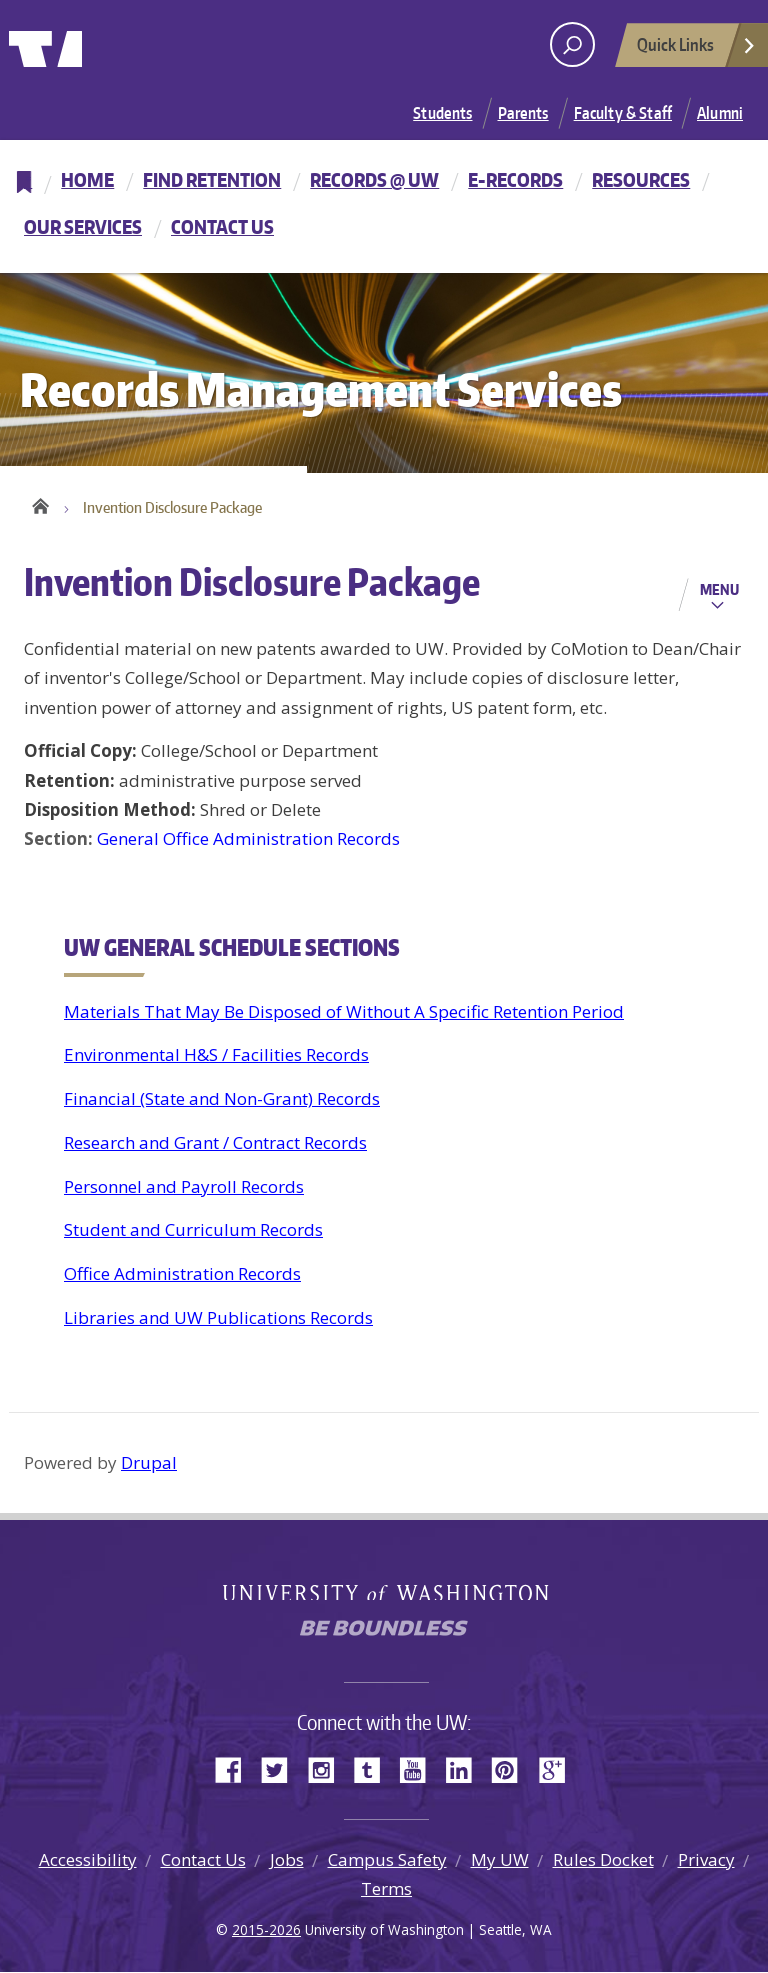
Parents (523, 113)
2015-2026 (266, 1931)
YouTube (420, 1770)
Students (442, 113)
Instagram (328, 1770)
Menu (719, 591)
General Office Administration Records (248, 840)
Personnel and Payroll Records (184, 1187)
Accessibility (88, 1860)
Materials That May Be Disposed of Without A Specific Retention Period (344, 1012)
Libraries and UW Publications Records (218, 1318)
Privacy (706, 1860)
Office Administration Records (182, 1275)
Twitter (282, 1770)
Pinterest (512, 1770)
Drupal (149, 1464)
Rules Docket (603, 1860)
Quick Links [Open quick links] (697, 50)
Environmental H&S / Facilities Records (216, 1056)
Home (87, 179)
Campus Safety (387, 1860)
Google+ (558, 1770)
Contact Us (222, 226)
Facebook (236, 1770)
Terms (386, 1889)
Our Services (83, 226)
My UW (500, 1860)
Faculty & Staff (623, 113)
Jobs (287, 1860)
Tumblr (374, 1770)
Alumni (720, 113)
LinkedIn (466, 1770)
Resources (641, 179)
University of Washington (90, 45)
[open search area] (572, 44)
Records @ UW (374, 179)
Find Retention (212, 179)
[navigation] (384, 206)
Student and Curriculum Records (193, 1231)
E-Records (515, 179)
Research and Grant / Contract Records (215, 1143)
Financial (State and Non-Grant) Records (222, 1100)
